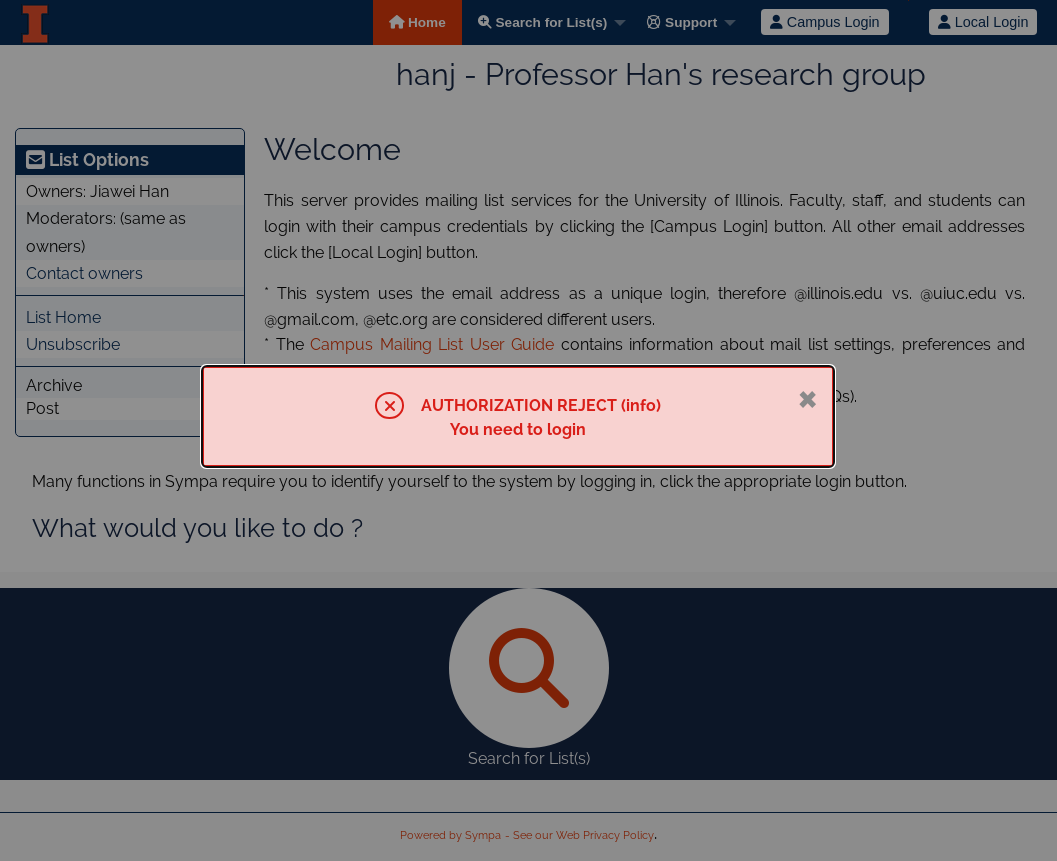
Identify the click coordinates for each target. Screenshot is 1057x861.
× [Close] (807, 396)
